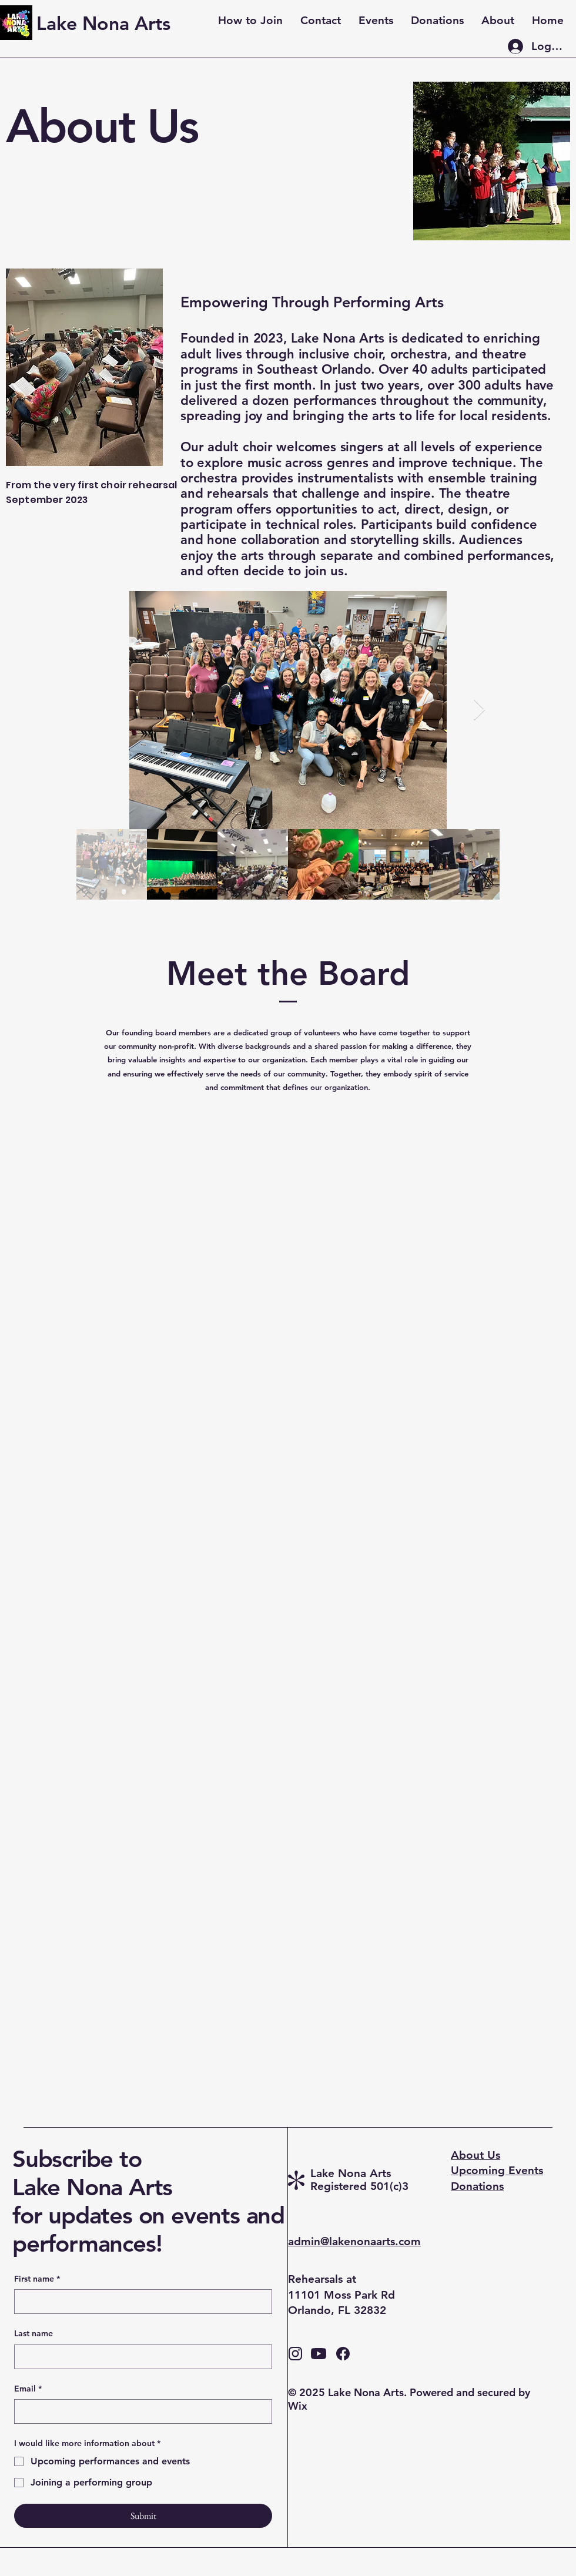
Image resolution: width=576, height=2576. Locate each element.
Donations (477, 2186)
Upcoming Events (497, 2170)
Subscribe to (77, 2159)
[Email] (139, 2411)
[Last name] (139, 2357)
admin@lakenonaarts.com (354, 2241)
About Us (475, 2155)
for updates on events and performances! (148, 2229)
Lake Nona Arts (95, 2187)
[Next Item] (479, 710)
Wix (299, 2406)
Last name (33, 2333)
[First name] (139, 2301)
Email (28, 2389)
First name (37, 2279)
